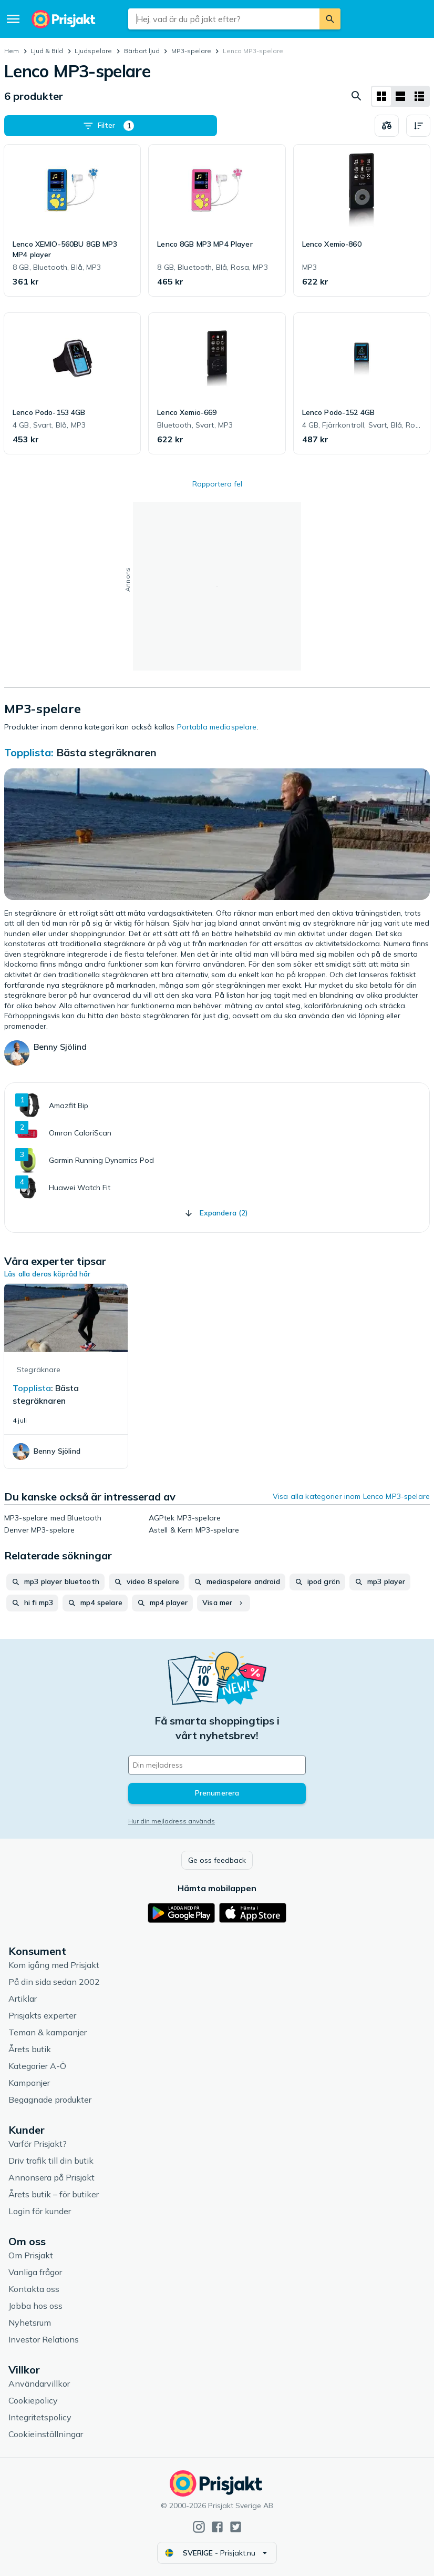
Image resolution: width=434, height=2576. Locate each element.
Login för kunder (39, 2211)
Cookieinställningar (45, 2434)
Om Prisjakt (30, 2255)
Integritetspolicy (39, 2417)
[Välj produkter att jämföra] (386, 125)
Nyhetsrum (29, 2322)
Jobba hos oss (35, 2305)
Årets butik (29, 2049)
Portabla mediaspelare (217, 727)
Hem (11, 51)
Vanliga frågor (35, 2272)
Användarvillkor (39, 2383)
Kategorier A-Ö (37, 2066)
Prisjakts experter (42, 2015)
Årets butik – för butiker (53, 2194)
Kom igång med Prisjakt (53, 1965)
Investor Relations (43, 2339)
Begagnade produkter (49, 2099)
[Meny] (13, 19)
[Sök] (329, 18)
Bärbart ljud (142, 51)
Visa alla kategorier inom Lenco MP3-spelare (351, 1496)
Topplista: (30, 752)
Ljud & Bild (46, 51)
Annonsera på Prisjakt (51, 2177)
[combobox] (223, 18)
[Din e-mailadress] (217, 1765)
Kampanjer (29, 2082)
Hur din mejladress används (171, 1821)
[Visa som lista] (400, 96)
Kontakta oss (33, 2289)
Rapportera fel (217, 484)
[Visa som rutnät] (381, 96)
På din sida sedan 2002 (54, 1981)
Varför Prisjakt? (37, 2143)
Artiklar (22, 1998)
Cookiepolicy (33, 2400)
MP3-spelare (191, 51)
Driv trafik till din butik (51, 2160)
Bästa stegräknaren (106, 752)
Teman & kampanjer (47, 2032)
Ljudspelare (93, 51)
